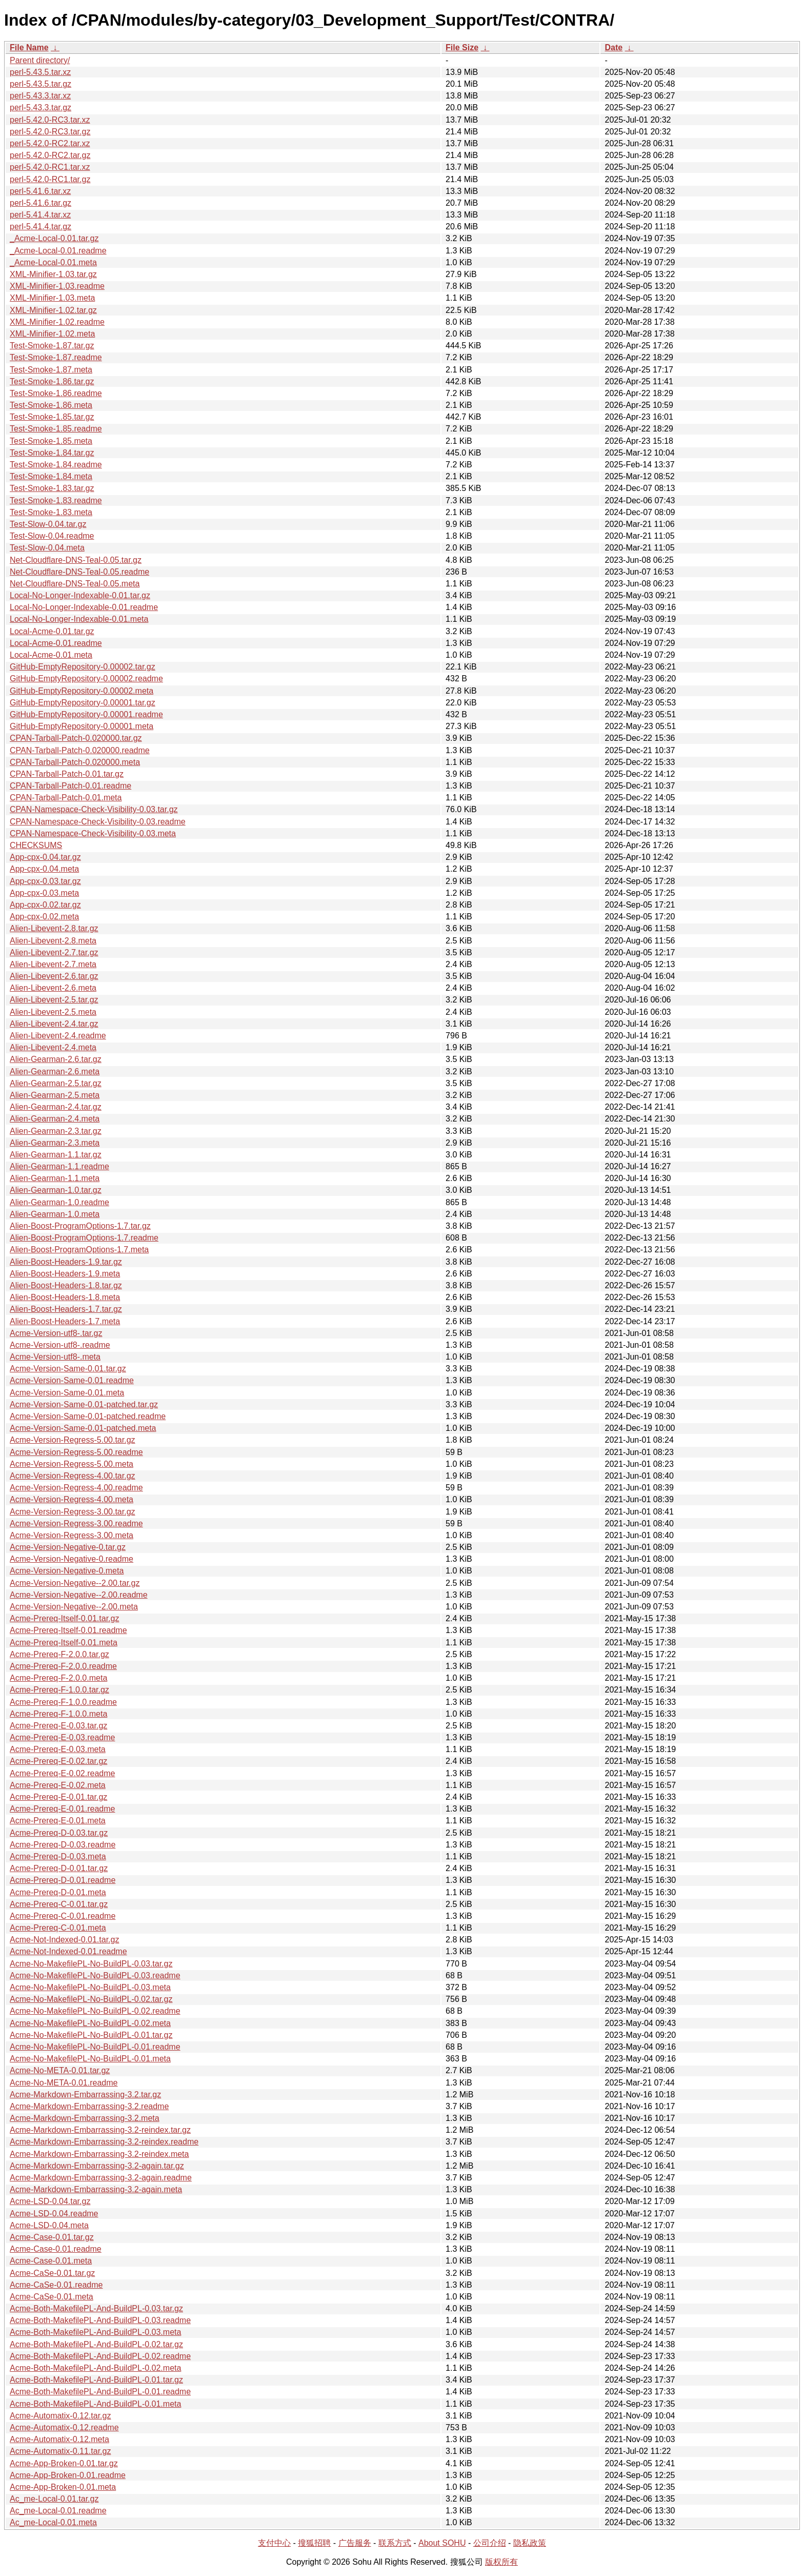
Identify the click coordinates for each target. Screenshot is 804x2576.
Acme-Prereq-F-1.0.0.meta (58, 1713)
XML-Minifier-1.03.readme (57, 286)
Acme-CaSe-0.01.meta (51, 2296)
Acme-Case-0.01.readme (56, 2249)
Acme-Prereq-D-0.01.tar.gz (59, 1868)
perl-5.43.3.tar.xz (40, 95)
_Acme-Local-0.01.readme (58, 250)
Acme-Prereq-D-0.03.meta (58, 1856)
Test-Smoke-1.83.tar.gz (52, 488)
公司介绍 (489, 2543)
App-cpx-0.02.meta (44, 916)
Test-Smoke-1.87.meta (51, 369)
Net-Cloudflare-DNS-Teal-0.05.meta (74, 583)
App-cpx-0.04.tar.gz (45, 857)
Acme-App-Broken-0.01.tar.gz (64, 2463)
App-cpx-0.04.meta (44, 868)
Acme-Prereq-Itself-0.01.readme (68, 1630)
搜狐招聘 (314, 2543)
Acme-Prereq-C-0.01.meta (58, 1927)
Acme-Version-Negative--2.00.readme (79, 1594)
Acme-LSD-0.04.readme (54, 2213)
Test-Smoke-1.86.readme (56, 393)
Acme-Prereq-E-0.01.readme (62, 1808)
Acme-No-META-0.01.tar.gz (60, 2070)
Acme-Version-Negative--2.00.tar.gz (74, 1583)
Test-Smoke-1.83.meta (51, 512)
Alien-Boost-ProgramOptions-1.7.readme (84, 1237)
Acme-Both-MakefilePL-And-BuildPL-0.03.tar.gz (96, 2308)
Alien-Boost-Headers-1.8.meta (65, 1297)
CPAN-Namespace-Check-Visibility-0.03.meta (93, 833)
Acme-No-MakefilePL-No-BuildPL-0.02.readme (95, 2011)
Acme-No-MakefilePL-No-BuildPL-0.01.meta (90, 2058)
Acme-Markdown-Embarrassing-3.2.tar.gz (85, 2094)
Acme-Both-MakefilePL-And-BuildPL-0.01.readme (100, 2391)
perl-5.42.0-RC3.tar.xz (50, 119)
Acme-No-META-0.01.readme (63, 2082)
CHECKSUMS (36, 845)
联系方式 (394, 2543)
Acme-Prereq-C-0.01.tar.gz (59, 1904)
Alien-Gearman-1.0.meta (54, 1214)
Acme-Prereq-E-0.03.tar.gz (58, 1725)
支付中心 (274, 2543)
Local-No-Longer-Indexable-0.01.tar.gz (80, 595)
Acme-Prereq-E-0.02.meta (58, 1785)
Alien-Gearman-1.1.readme (59, 1166)
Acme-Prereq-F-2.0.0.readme (63, 1666)
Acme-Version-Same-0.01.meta (67, 1392)
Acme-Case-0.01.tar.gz (52, 2237)
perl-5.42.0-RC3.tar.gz (50, 131)
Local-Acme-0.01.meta (51, 655)
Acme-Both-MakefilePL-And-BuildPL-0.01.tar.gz (96, 2379)
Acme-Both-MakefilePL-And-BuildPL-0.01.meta (95, 2404)
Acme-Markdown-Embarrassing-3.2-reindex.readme (104, 2141)
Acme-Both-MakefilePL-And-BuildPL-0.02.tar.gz (96, 2344)
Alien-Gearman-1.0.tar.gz (56, 1190)
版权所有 (501, 2562)
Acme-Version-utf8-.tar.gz (56, 1333)
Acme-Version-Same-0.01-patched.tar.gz (84, 1404)
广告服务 (354, 2543)
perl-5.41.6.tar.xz (40, 191)
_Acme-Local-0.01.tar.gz (54, 238)
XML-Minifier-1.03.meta (52, 297)
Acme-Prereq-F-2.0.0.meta (58, 1678)
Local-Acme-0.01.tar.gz (52, 631)
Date (613, 47)
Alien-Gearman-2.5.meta (54, 1095)
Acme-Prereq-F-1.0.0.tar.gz (59, 1689)
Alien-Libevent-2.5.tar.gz (54, 999)
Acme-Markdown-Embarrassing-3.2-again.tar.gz (97, 2165)
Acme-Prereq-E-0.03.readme (62, 1737)
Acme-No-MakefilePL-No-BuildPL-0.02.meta (90, 2023)
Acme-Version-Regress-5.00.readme (76, 1452)
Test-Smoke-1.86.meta (51, 405)
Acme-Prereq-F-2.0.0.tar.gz (59, 1654)
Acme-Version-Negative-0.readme (71, 1559)
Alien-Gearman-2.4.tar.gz (56, 1107)
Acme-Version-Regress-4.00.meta (71, 1499)
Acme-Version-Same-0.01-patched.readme (88, 1416)
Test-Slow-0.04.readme (52, 536)
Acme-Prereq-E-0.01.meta (58, 1820)
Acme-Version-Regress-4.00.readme (76, 1487)
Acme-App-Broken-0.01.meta (63, 2487)
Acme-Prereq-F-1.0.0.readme (63, 1702)
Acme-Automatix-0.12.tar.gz (60, 2415)
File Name (29, 47)
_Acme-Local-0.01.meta (53, 262)
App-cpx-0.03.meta (44, 893)
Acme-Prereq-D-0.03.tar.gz (59, 1832)
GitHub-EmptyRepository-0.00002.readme (86, 678)
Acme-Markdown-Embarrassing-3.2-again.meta (96, 2189)
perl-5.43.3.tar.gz (40, 107)
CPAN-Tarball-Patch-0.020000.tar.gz (76, 738)
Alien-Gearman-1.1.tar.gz (56, 1154)
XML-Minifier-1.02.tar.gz (53, 310)
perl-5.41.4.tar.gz (40, 226)
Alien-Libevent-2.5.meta (53, 1012)
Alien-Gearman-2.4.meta (54, 1118)
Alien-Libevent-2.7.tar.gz (54, 952)
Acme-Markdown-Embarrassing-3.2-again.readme (101, 2177)
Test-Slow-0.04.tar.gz (48, 524)
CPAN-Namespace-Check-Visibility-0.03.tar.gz (94, 809)
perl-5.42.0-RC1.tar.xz (50, 167)
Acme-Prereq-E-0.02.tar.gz (58, 1761)
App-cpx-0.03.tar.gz (45, 881)
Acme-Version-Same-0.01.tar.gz (68, 1368)
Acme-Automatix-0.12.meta (59, 2439)
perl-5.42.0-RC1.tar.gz (50, 179)
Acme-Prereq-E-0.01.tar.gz (58, 1797)
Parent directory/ (40, 60)
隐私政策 (529, 2543)
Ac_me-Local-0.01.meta (53, 2522)
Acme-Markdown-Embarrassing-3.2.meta (84, 2118)
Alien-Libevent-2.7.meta (53, 964)
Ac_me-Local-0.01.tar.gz (54, 2498)
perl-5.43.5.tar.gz (40, 84)
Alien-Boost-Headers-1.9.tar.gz (66, 1261)
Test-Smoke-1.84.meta (51, 476)
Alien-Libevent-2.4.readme (58, 1035)
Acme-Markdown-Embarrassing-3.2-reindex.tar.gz (100, 2130)
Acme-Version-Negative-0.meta (67, 1570)
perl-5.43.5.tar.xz (40, 72)
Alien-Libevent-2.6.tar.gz (54, 976)
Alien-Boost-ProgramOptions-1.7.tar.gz (80, 1226)
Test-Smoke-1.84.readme (56, 464)
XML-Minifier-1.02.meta (52, 333)
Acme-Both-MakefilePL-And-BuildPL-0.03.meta (95, 2332)
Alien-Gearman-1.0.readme (59, 1202)
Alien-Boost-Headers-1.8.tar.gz (66, 1285)
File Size (462, 47)
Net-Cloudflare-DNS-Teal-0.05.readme (79, 571)
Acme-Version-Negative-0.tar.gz (68, 1547)
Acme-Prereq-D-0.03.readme (62, 1844)
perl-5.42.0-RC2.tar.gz (50, 155)
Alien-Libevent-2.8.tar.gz (54, 928)
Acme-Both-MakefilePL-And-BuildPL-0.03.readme (100, 2320)
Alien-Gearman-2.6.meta (54, 1071)
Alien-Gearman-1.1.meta (54, 1178)
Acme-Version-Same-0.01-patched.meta (83, 1428)
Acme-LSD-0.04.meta (49, 2225)
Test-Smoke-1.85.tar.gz (52, 416)
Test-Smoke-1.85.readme (56, 428)
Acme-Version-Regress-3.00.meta (71, 1535)
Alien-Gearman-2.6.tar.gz (56, 1059)
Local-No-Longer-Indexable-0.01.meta (79, 619)
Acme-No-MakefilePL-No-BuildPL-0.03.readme (95, 1975)
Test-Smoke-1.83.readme (56, 500)
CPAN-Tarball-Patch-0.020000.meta (75, 762)
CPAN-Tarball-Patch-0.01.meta (66, 797)
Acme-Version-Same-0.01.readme (72, 1380)
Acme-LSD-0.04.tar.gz (50, 2201)
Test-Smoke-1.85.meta (51, 441)
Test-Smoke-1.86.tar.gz (52, 381)
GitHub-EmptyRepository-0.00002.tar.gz (82, 666)
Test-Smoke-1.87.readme (56, 357)
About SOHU (442, 2543)
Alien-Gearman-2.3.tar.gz (56, 1131)
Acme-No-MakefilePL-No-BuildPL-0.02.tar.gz (91, 1999)
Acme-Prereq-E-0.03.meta (58, 1749)
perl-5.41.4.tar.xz (40, 214)
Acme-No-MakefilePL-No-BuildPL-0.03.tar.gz (91, 1963)
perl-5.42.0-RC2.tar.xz (50, 143)
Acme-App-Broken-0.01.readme (68, 2475)
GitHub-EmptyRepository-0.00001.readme (86, 714)
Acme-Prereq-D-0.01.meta (58, 1892)
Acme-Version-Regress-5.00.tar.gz (72, 1440)
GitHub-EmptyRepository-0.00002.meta (81, 690)
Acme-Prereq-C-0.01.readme (62, 1916)
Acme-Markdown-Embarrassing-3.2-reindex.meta (99, 2154)
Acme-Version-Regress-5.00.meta (71, 1464)
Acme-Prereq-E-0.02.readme (62, 1773)
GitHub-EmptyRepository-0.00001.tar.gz (82, 702)
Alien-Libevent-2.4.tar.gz (54, 1023)
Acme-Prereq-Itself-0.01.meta (63, 1642)
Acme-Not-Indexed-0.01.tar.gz (64, 1939)
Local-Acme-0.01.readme (56, 643)
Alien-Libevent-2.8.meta (53, 940)
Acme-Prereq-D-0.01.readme (62, 1880)
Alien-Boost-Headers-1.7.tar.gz (66, 1309)
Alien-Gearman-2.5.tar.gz (56, 1083)
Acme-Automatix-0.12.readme (64, 2427)
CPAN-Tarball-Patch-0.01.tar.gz (67, 774)
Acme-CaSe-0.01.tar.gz (52, 2273)
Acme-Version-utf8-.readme (60, 1345)
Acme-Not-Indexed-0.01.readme (68, 1951)
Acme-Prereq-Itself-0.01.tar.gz (64, 1618)
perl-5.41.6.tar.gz (40, 203)
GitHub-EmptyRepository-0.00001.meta (81, 726)
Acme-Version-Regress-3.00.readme (76, 1523)
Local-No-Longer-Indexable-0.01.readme (84, 607)
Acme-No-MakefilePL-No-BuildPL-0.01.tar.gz (91, 2035)
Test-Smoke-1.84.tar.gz (52, 452)
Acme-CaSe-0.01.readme (56, 2284)
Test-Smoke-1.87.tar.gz (52, 345)
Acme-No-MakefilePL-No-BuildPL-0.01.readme (95, 2046)
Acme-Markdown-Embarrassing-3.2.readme (89, 2106)
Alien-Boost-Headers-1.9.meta (65, 1273)
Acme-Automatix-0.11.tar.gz (60, 2451)
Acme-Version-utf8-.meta (55, 1356)
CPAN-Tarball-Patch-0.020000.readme (80, 750)
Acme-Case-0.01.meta (51, 2260)
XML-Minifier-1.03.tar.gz (53, 274)
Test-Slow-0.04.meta (47, 547)
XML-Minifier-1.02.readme (57, 322)
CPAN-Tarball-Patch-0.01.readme (70, 785)
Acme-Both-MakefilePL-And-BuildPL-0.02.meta (95, 2368)
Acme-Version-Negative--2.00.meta (74, 1606)
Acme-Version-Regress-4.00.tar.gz (72, 1475)
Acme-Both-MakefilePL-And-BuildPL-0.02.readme (100, 2356)
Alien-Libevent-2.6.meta (53, 988)
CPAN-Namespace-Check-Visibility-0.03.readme (98, 821)
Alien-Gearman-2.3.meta (54, 1142)
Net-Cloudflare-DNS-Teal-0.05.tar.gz (76, 560)
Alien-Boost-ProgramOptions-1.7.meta (79, 1249)
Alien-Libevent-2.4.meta (53, 1047)
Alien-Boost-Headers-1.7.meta (65, 1321)
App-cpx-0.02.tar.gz (45, 904)
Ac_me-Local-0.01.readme (58, 2510)
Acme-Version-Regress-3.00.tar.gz (72, 1511)
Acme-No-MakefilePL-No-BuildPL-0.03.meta (90, 1987)
